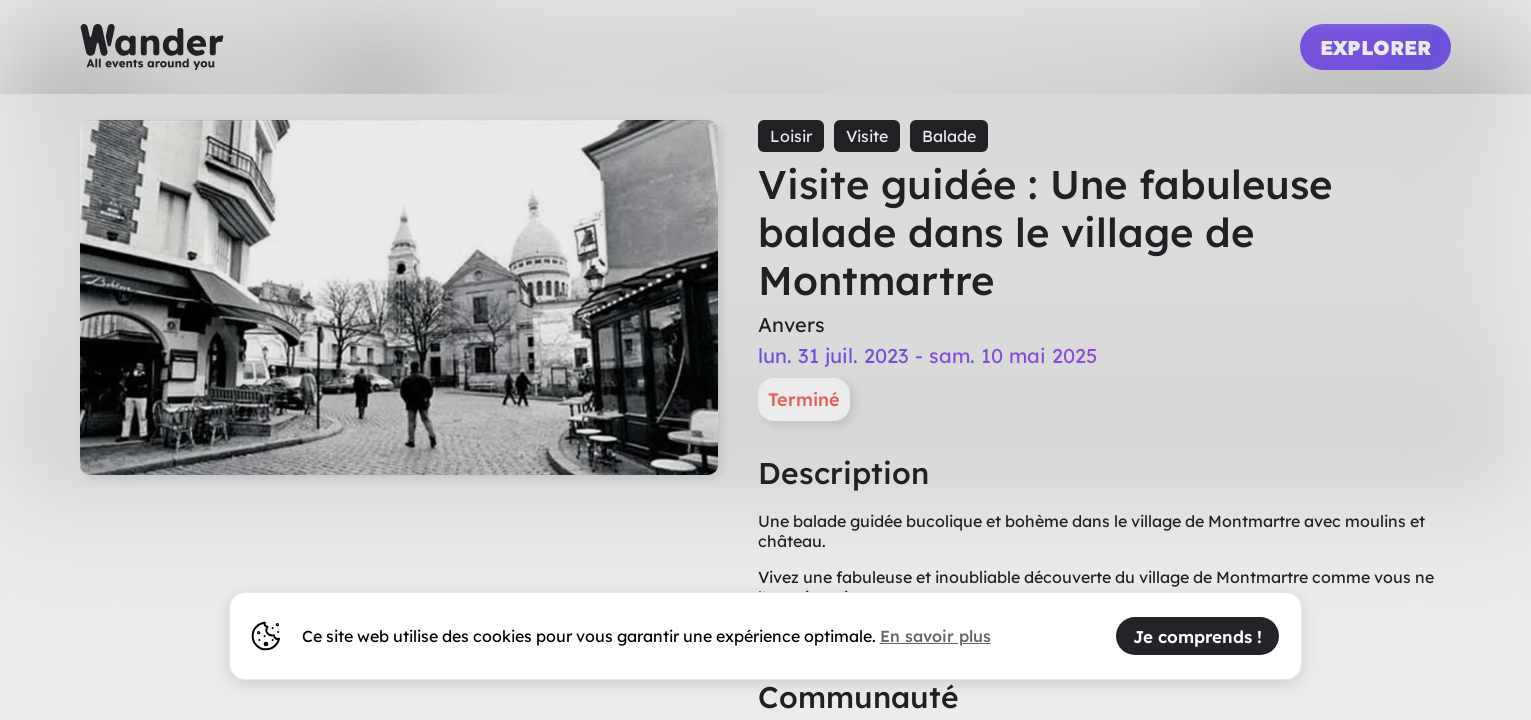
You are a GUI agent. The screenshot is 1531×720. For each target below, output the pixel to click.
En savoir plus (935, 636)
